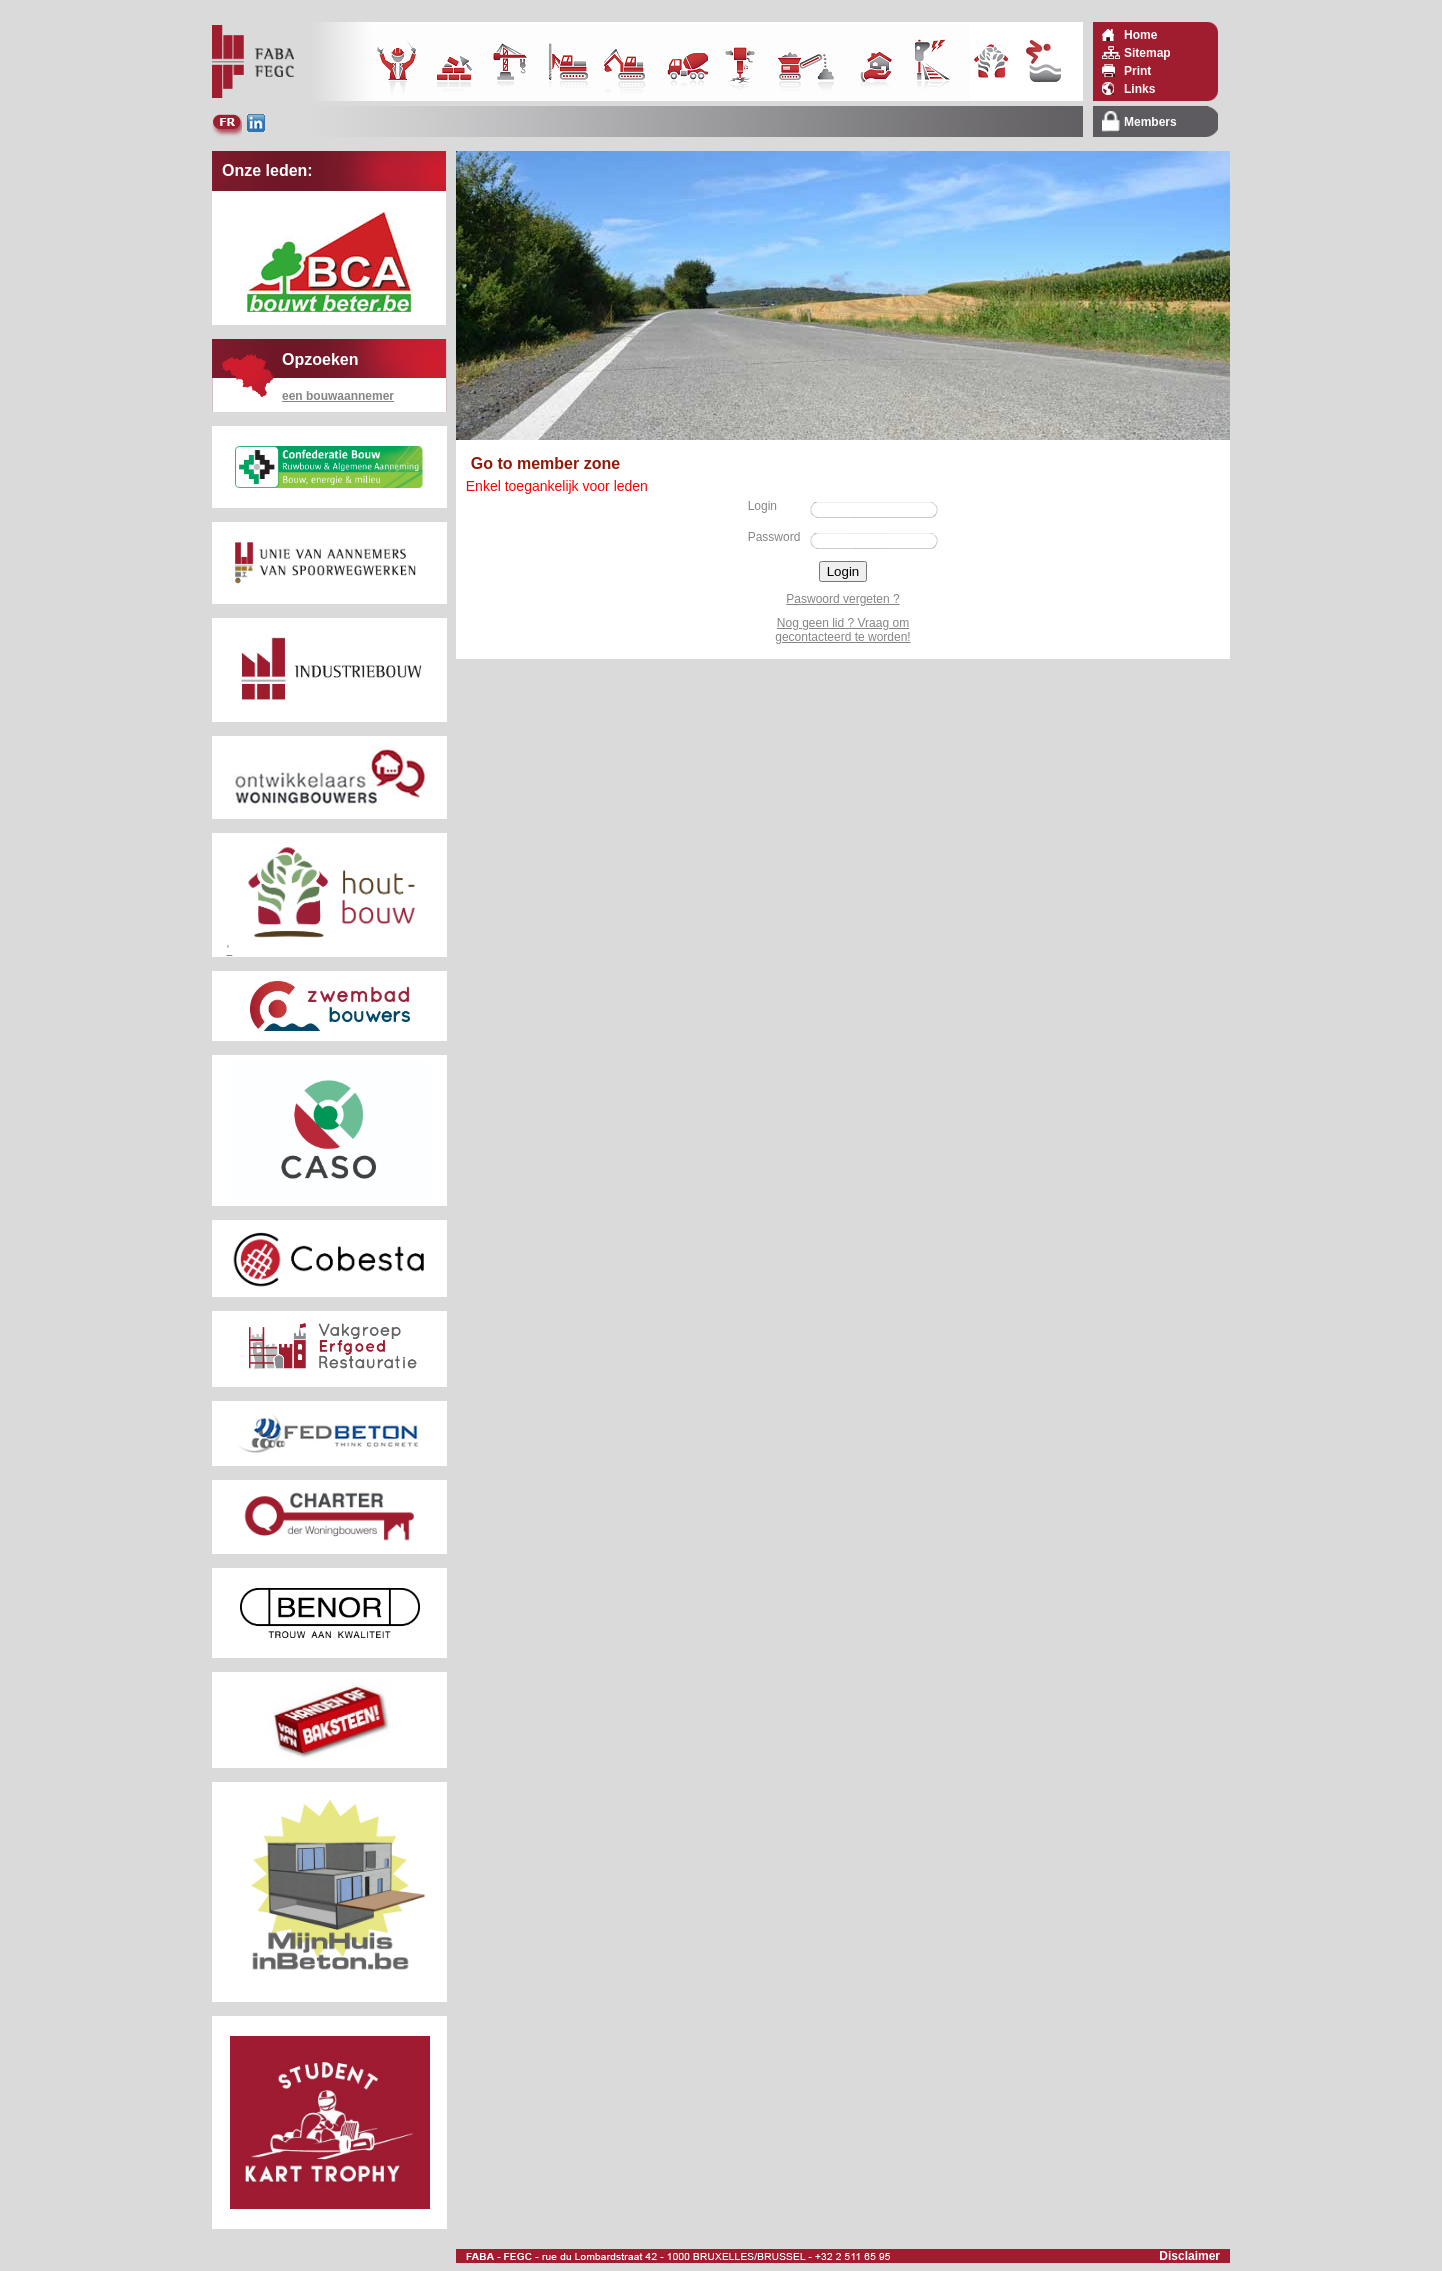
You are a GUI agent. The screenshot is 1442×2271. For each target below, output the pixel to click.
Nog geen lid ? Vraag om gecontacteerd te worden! (842, 630)
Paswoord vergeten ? (842, 599)
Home (1140, 35)
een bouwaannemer (338, 396)
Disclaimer (1189, 2256)
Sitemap (1147, 53)
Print (1137, 71)
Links (1139, 89)
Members (1150, 122)
